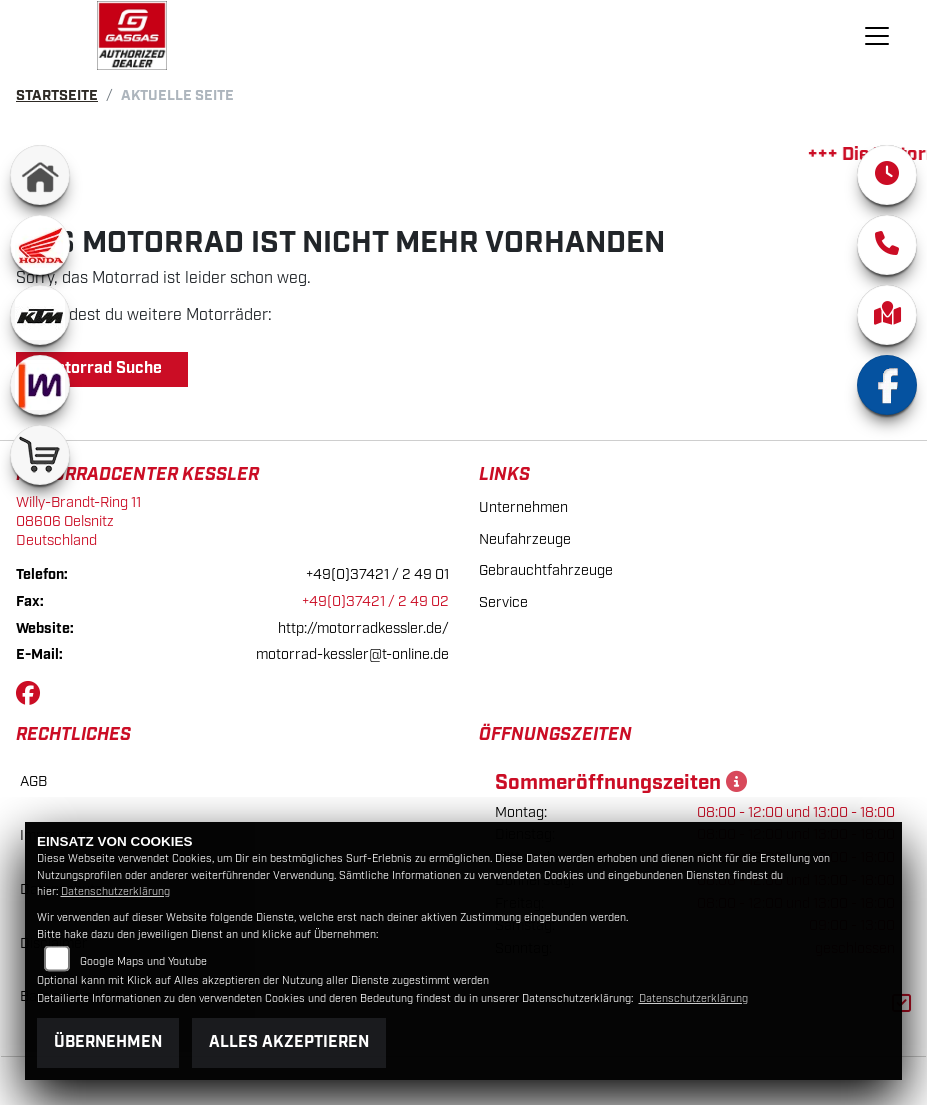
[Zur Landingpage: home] (40, 175)
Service (503, 602)
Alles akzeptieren (289, 1042)
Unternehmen (523, 507)
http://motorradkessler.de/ (363, 628)
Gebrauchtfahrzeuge (546, 570)
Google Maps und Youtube (143, 962)
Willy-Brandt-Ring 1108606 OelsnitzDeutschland (78, 521)
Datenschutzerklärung (115, 892)
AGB (33, 781)
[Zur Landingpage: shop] (40, 455)
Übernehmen (108, 1042)
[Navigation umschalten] (878, 36)
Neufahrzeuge (525, 539)
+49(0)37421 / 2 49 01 (377, 574)
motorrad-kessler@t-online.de (352, 654)
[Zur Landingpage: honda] (40, 245)
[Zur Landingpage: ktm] (40, 315)
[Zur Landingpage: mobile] (40, 385)
